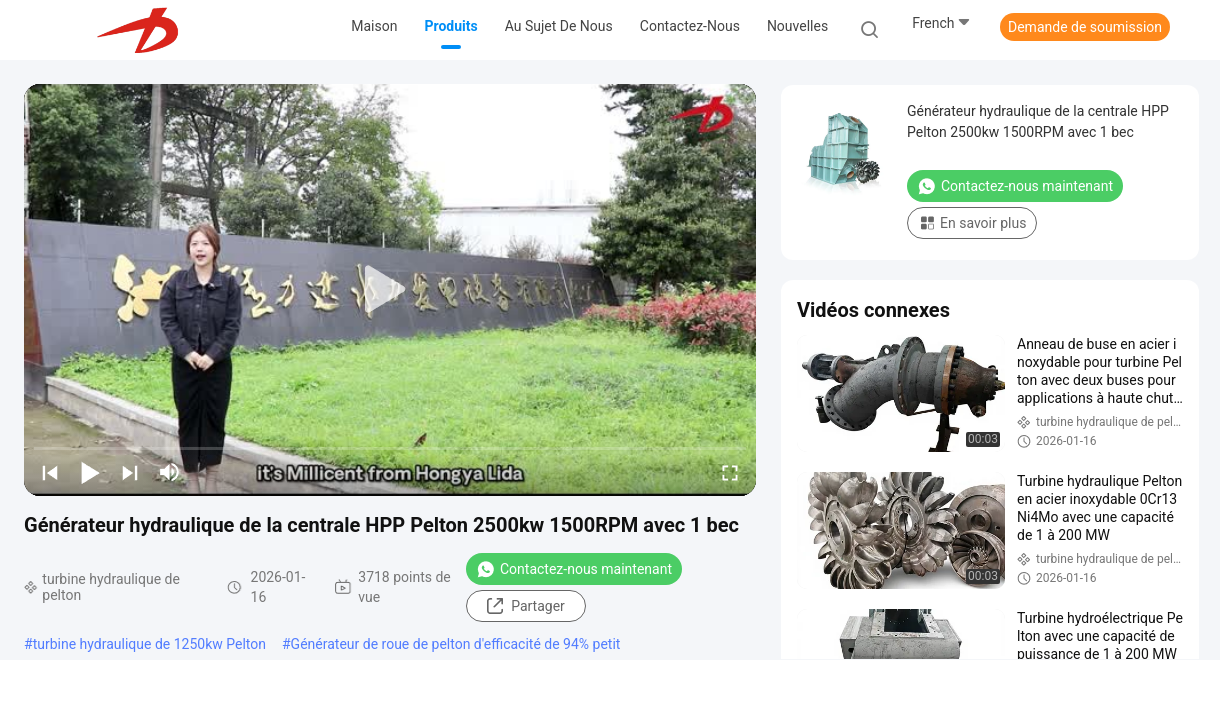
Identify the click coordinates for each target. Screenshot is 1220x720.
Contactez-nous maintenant (574, 569)
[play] (390, 290)
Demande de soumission (1085, 27)
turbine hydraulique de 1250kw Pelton (149, 644)
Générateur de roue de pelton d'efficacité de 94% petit (456, 644)
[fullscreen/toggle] (730, 472)
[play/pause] (90, 472)
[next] (130, 472)
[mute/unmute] (170, 472)
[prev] (50, 472)
